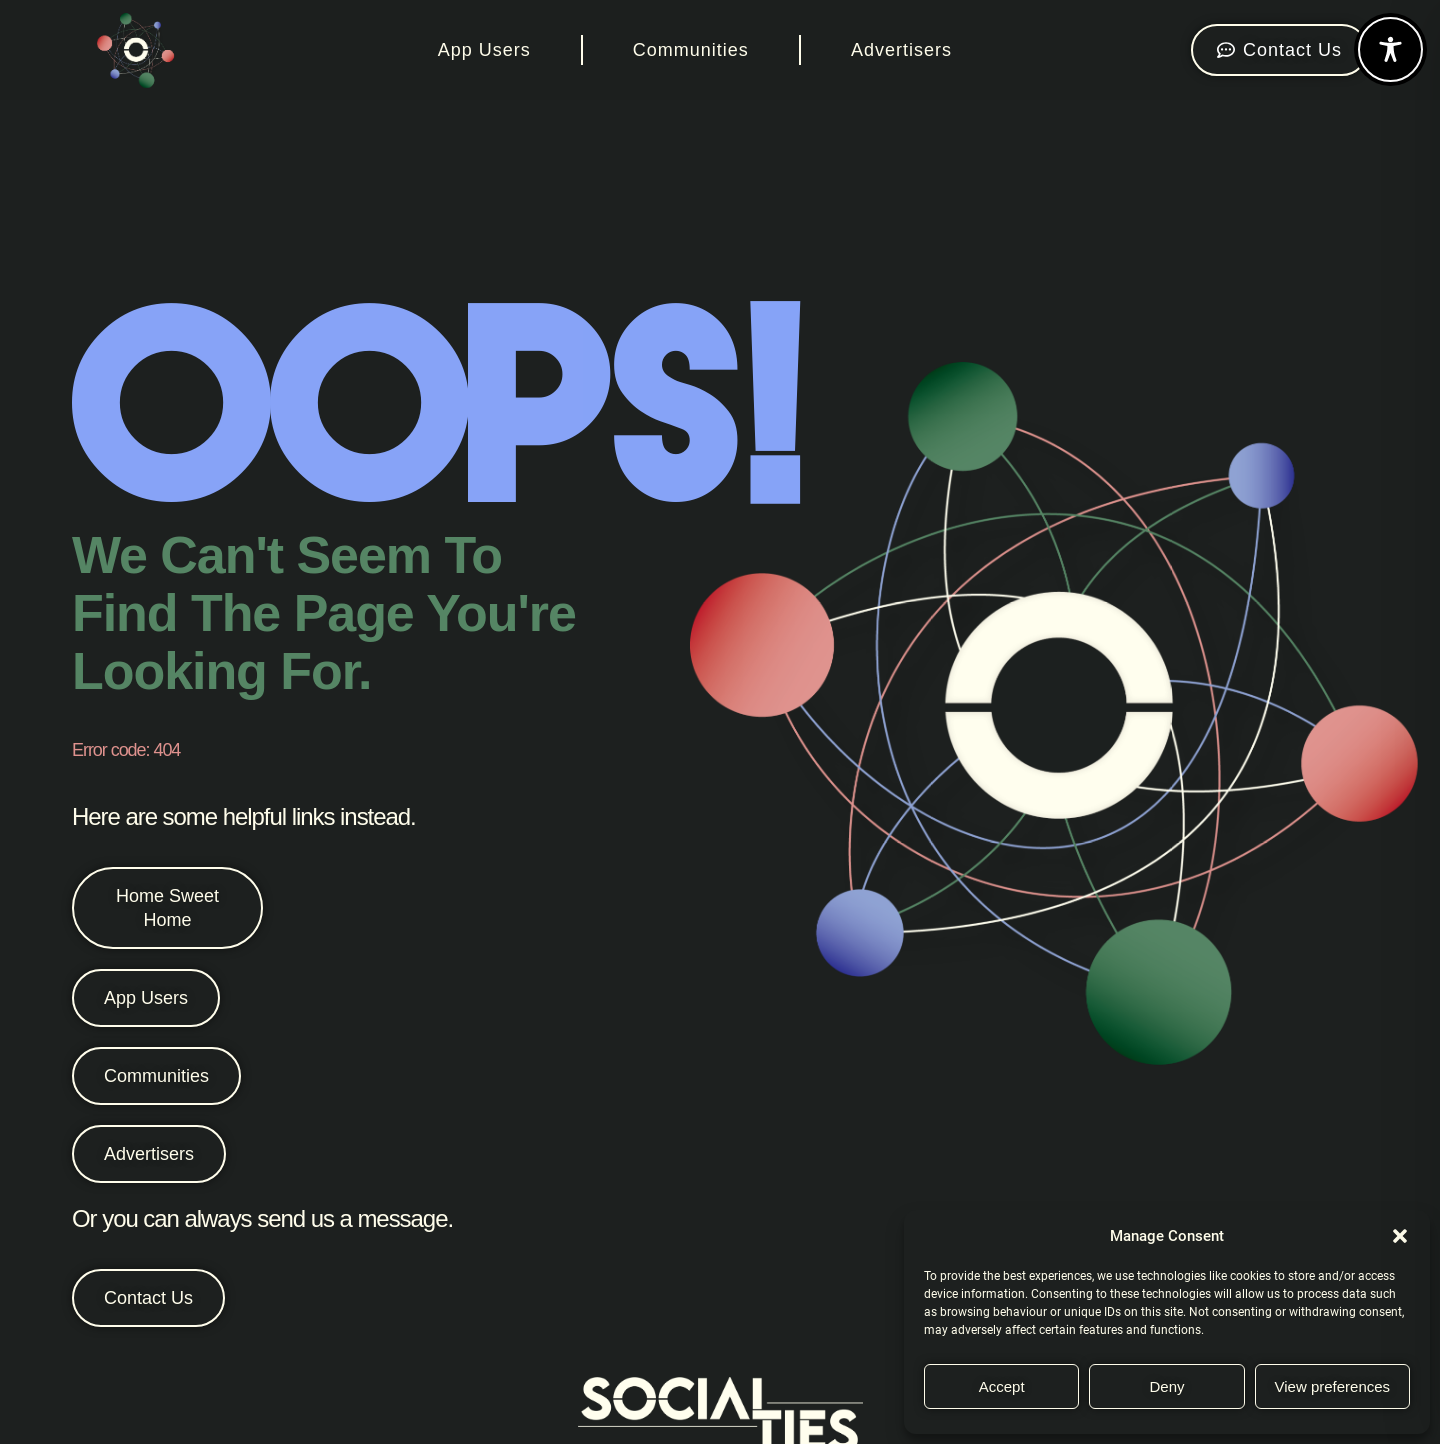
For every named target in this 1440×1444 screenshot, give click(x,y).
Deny (1166, 1386)
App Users (484, 50)
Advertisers (901, 50)
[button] (1400, 1236)
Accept (1002, 1386)
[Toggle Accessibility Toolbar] (1390, 49)
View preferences (1333, 1386)
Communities (691, 50)
